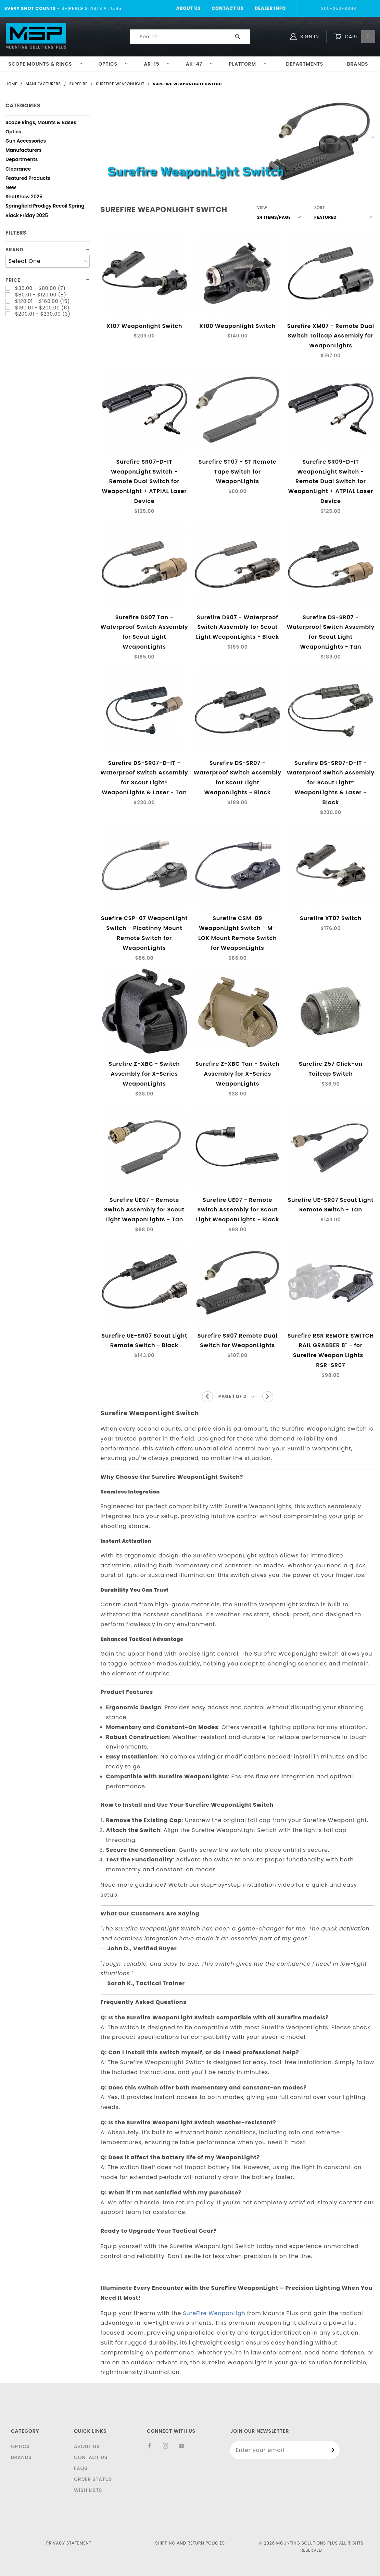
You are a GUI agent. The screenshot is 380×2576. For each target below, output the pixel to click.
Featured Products (27, 179)
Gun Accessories (25, 141)
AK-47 (199, 64)
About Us (188, 8)
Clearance (18, 169)
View (262, 207)
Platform (247, 64)
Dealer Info (270, 8)
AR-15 (157, 64)
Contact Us (227, 8)
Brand (14, 250)
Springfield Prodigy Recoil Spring (45, 206)
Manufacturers (23, 151)
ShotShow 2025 (23, 197)
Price (13, 280)
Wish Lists (88, 2490)
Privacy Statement (68, 2543)
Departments (304, 64)
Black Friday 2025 (26, 216)
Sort (319, 207)
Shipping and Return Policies (190, 2543)
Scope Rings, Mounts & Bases (40, 123)
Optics (113, 64)
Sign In (304, 36)
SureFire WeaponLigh (214, 2313)
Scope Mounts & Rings (45, 64)
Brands (21, 2457)
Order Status (93, 2479)
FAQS (81, 2468)
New (10, 188)
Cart (354, 36)
